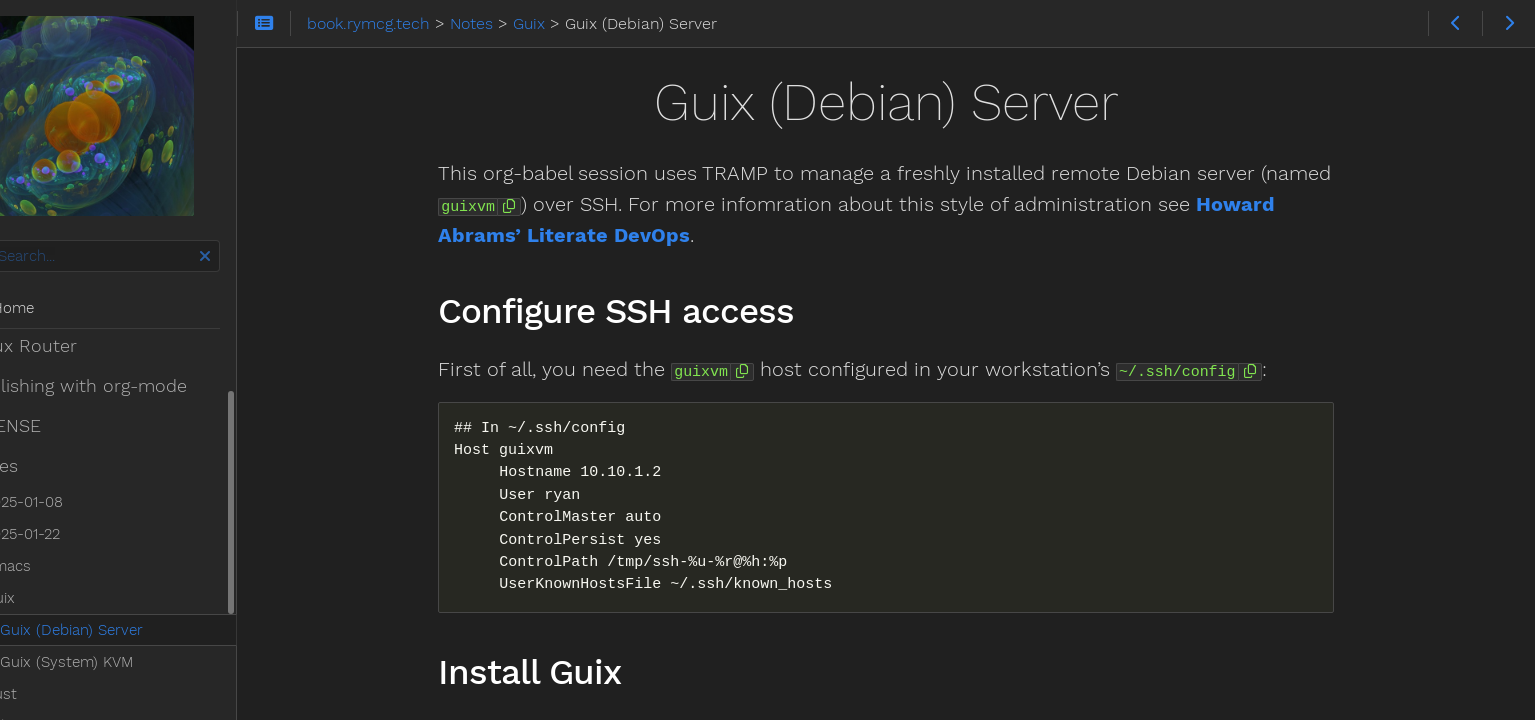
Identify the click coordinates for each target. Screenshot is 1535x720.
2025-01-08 (71, 398)
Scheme (60, 622)
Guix (47, 494)
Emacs (55, 462)
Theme (40, 694)
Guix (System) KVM (114, 558)
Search (17, 240)
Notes (41, 362)
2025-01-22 (70, 430)
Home (49, 308)
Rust (48, 590)
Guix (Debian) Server (119, 526)
